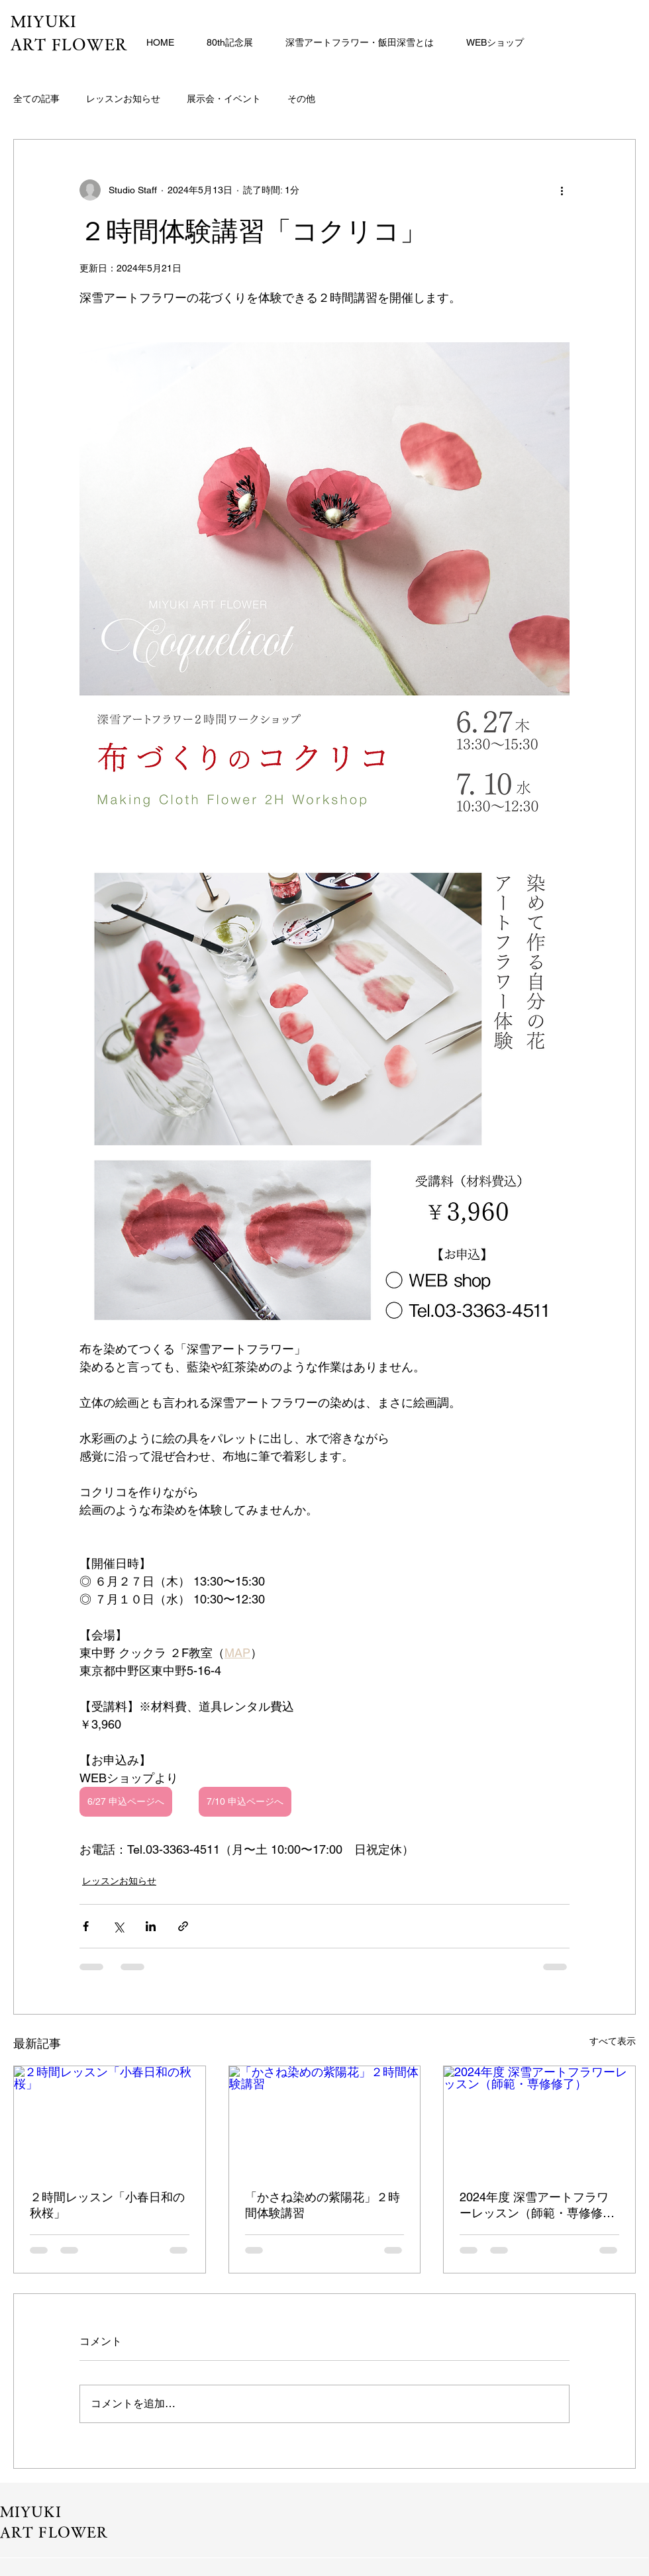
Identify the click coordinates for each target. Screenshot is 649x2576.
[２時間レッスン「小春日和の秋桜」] (109, 2119)
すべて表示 (612, 2041)
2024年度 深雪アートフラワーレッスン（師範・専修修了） (534, 2205)
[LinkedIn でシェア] (150, 1926)
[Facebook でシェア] (85, 1926)
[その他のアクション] (562, 190)
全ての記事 (36, 98)
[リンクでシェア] (183, 1926)
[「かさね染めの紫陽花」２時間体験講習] (325, 2119)
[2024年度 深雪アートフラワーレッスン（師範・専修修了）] (539, 2119)
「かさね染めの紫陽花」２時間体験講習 (322, 2205)
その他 (301, 98)
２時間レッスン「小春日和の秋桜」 (107, 2205)
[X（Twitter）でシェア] (118, 1926)
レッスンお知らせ (123, 98)
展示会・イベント (224, 98)
